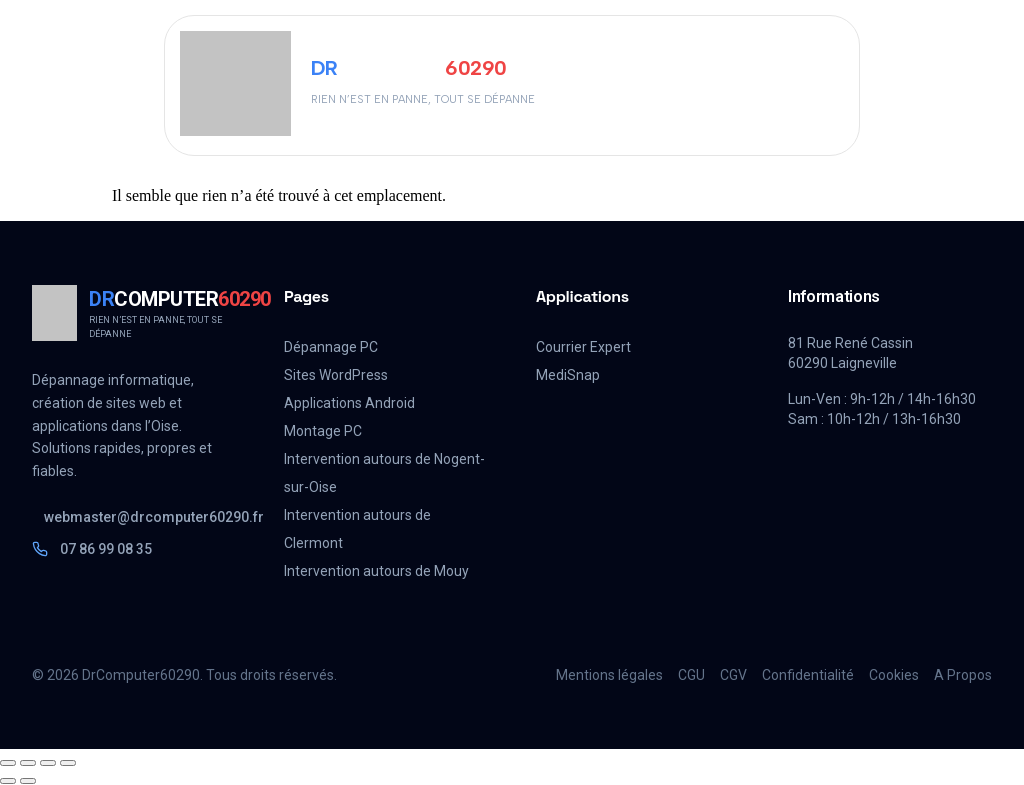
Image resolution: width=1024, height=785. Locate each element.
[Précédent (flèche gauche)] (8, 781)
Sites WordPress (336, 375)
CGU (691, 675)
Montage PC (323, 431)
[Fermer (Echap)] (68, 763)
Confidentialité (808, 675)
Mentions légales (609, 675)
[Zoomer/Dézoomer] (8, 763)
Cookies (894, 675)
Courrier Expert (583, 347)
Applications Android (349, 403)
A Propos (963, 675)
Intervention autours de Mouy (376, 571)
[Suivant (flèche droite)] (28, 781)
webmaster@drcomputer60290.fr (140, 517)
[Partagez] (48, 763)
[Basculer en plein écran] (28, 763)
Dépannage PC (331, 347)
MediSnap (568, 375)
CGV (733, 675)
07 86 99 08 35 (92, 549)
